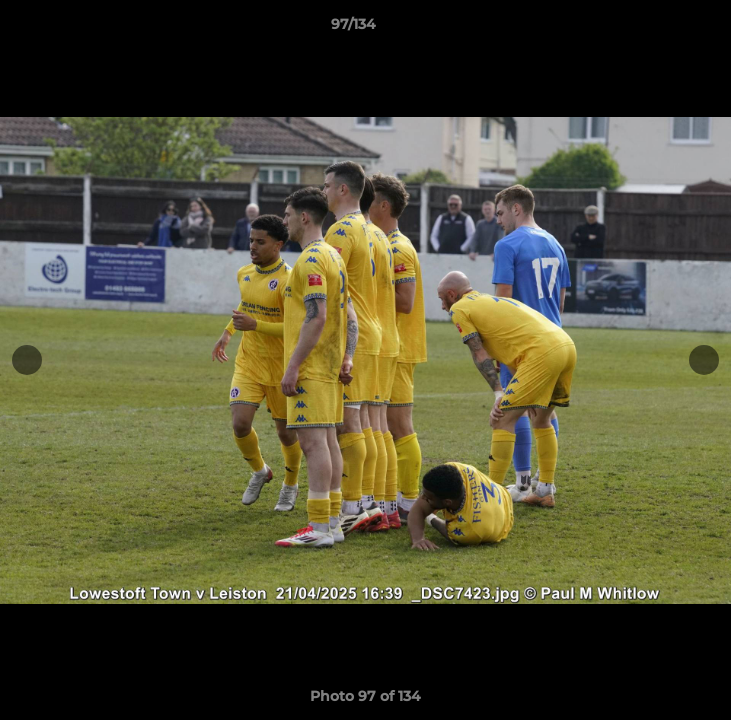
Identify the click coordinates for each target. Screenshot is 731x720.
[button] (659, 29)
